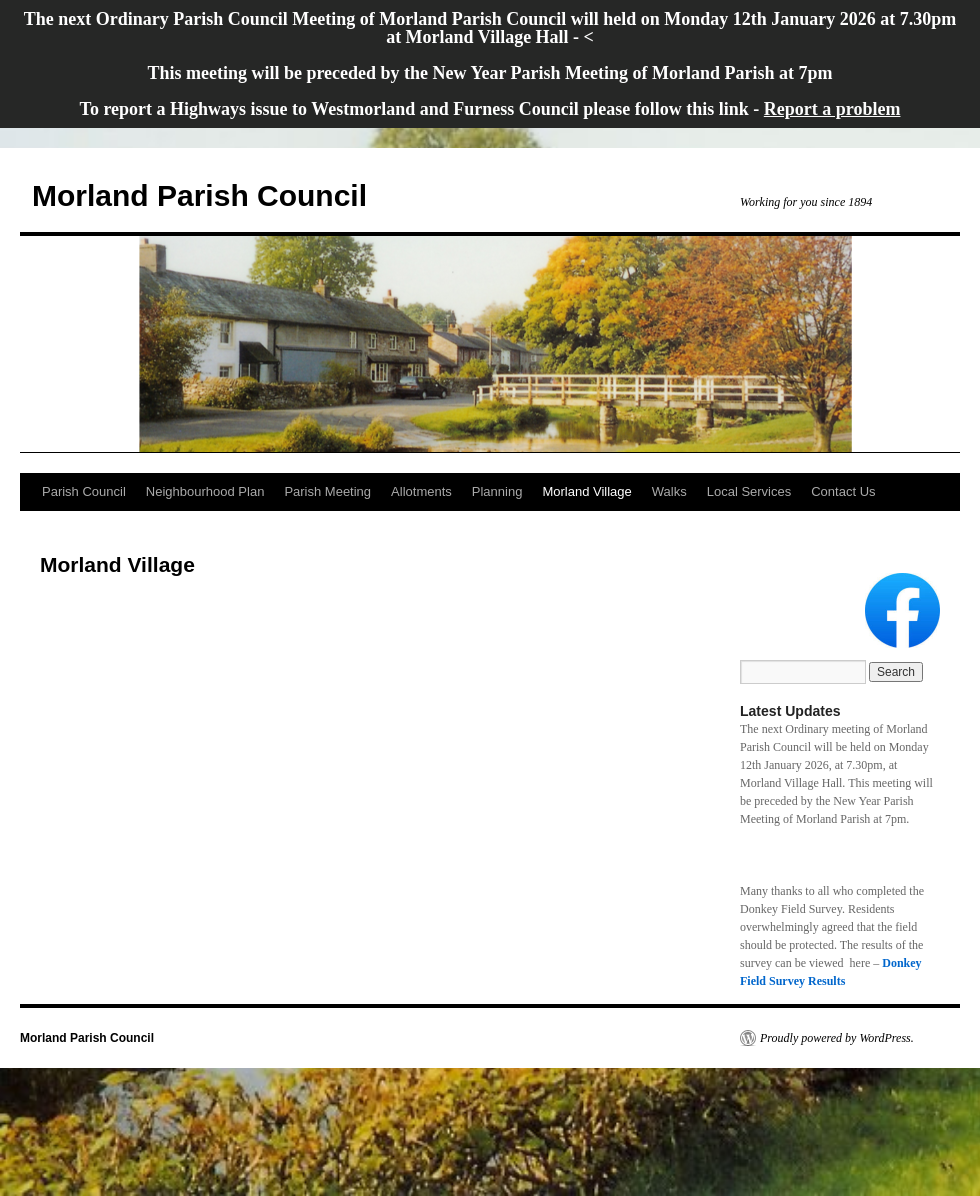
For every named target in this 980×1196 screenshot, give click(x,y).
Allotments (421, 491)
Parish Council (84, 491)
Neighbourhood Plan (205, 491)
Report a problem (832, 109)
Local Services (749, 491)
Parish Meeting (327, 491)
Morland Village (586, 491)
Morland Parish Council (199, 195)
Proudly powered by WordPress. (837, 1038)
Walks (669, 491)
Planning (497, 491)
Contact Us (843, 491)
